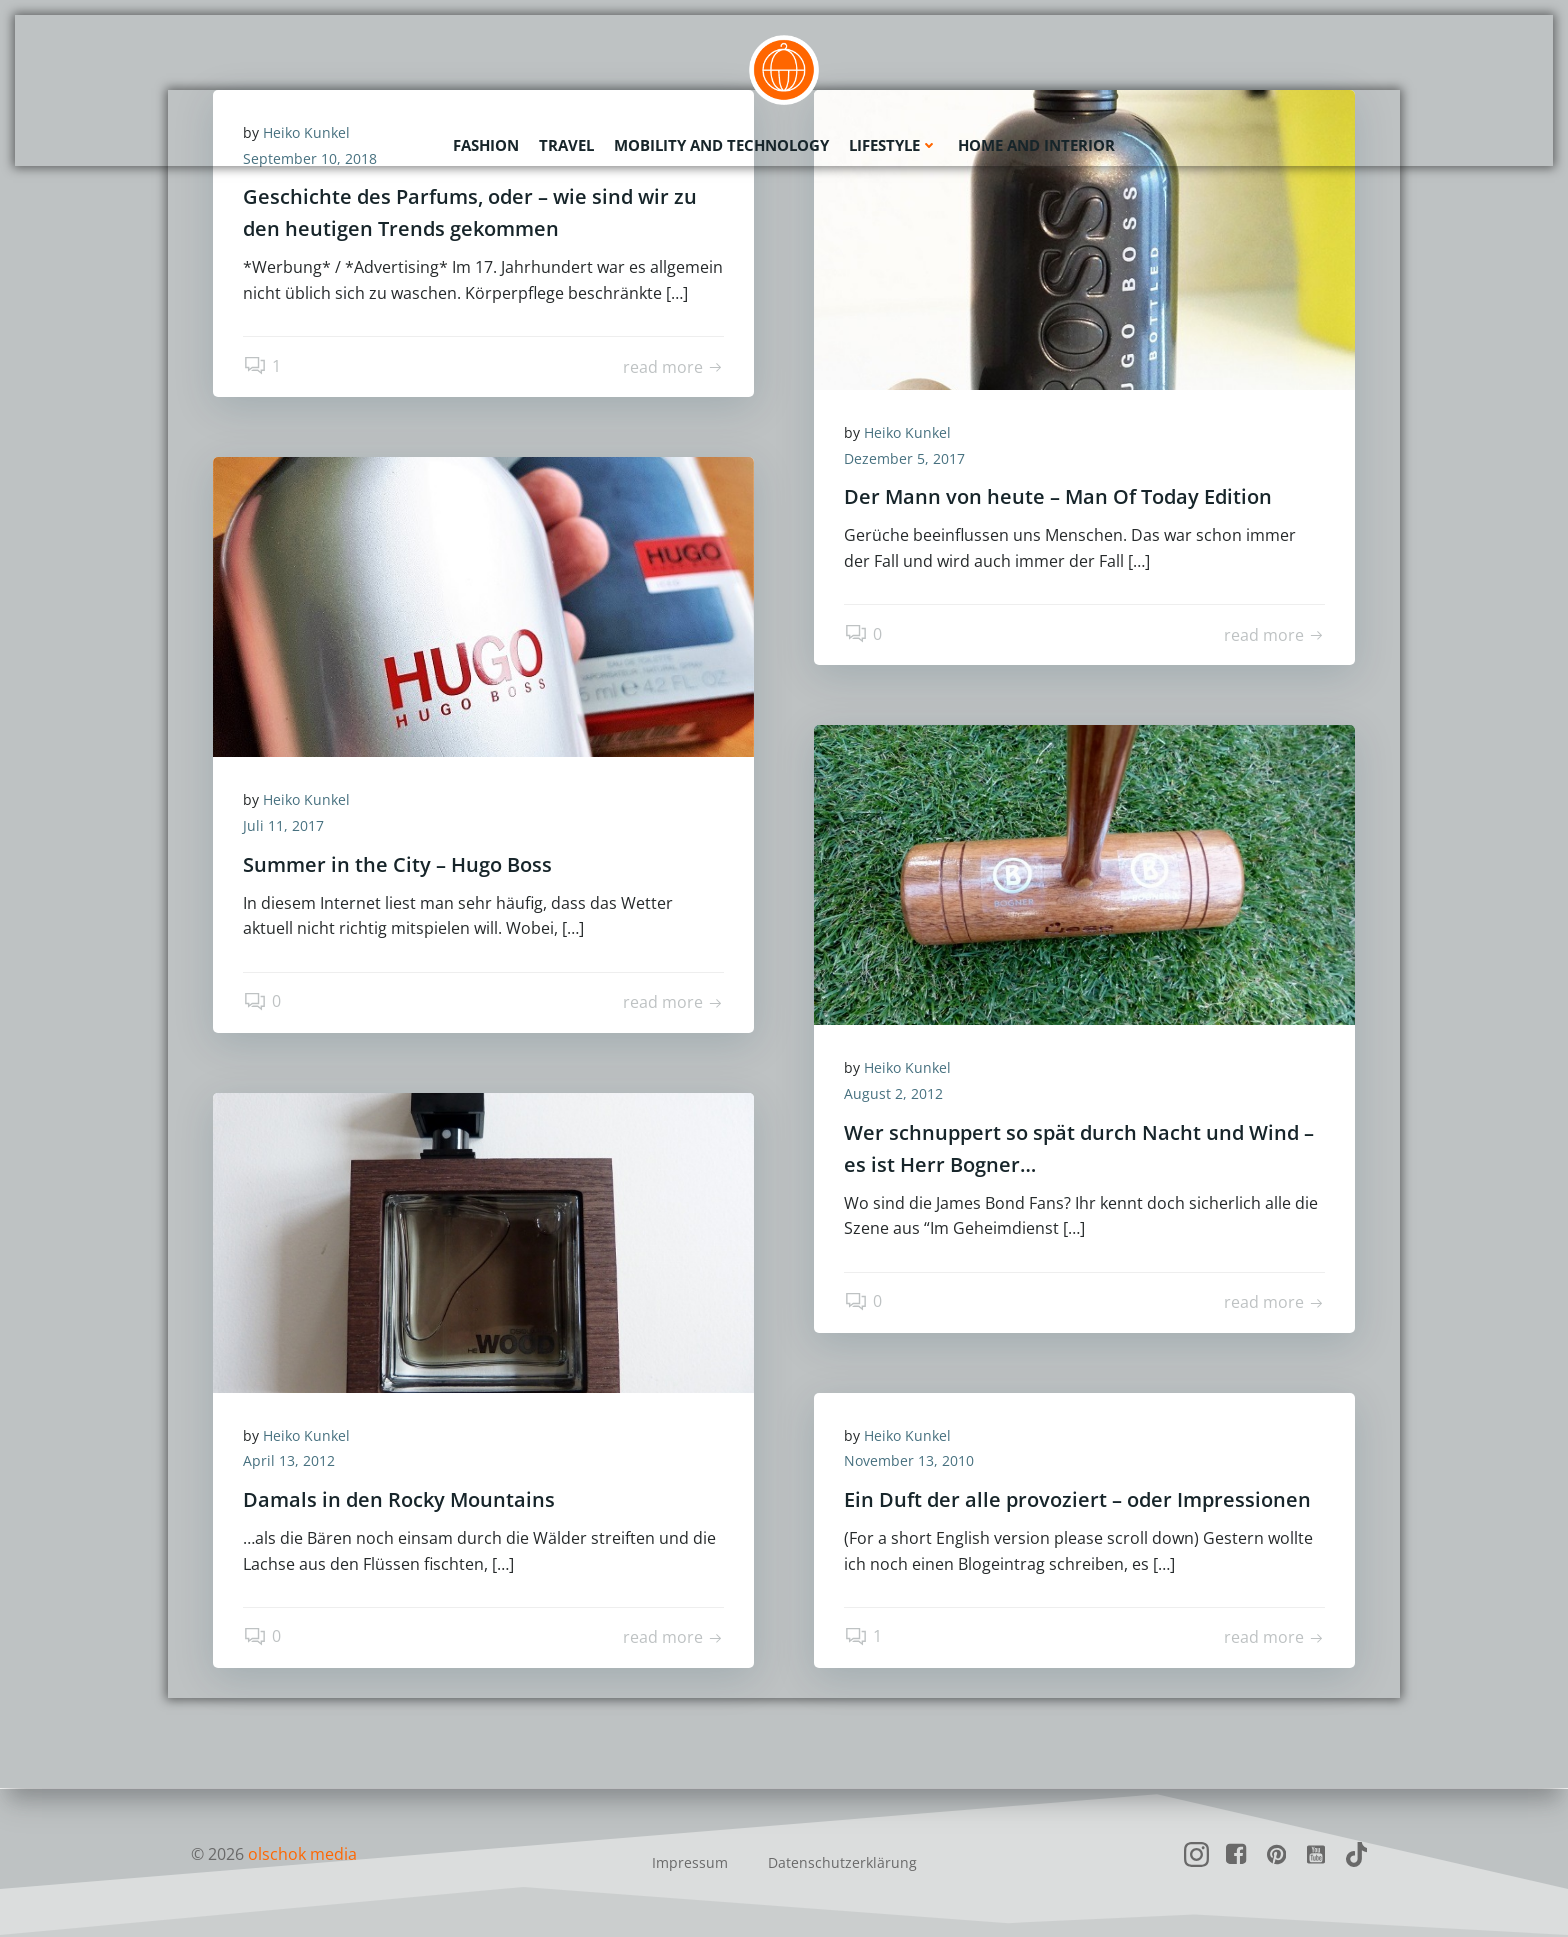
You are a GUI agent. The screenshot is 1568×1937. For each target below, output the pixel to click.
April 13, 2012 (289, 1460)
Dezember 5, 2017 (904, 458)
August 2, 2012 (893, 1093)
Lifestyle (893, 145)
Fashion (486, 145)
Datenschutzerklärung (842, 1862)
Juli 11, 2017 (283, 825)
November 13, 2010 (909, 1460)
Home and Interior (1036, 145)
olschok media (302, 1854)
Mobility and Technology (721, 145)
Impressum (690, 1862)
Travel (566, 145)
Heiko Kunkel (907, 432)
